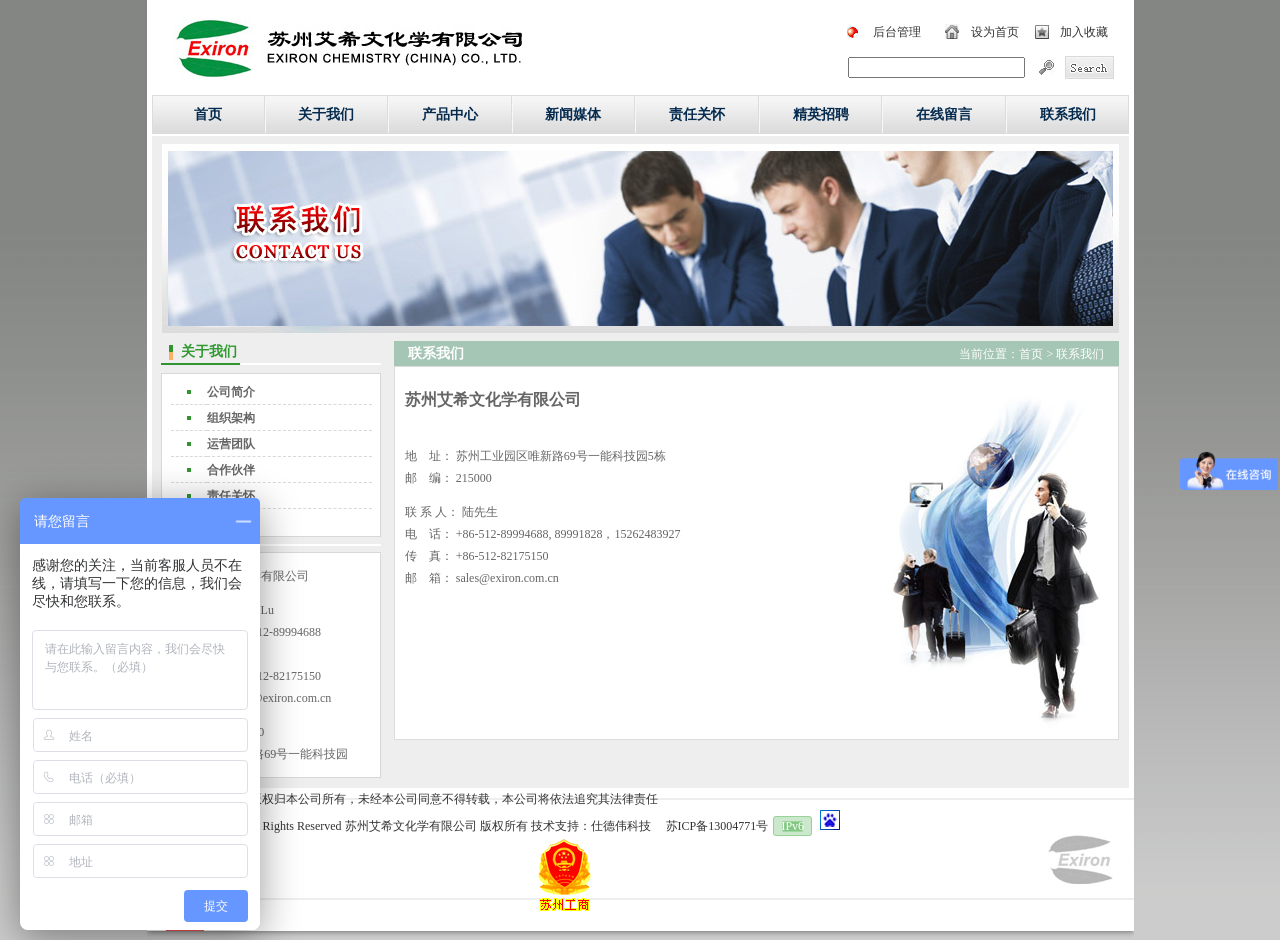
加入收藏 (1084, 32)
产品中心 (450, 114)
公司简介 (231, 392)
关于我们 (326, 114)
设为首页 (995, 32)
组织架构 (231, 418)
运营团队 (231, 444)
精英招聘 (821, 114)
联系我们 (1068, 114)
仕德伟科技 (621, 826)
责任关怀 (697, 114)
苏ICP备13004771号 (717, 826)
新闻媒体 (573, 114)
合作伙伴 (231, 470)
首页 (208, 114)
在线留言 (944, 114)
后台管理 (897, 32)
